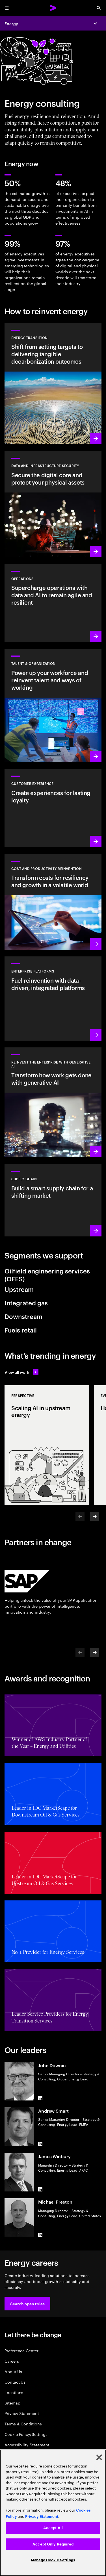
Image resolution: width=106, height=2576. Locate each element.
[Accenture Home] (53, 8)
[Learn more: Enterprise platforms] (53, 998)
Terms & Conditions (23, 2424)
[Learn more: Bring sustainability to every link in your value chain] (53, 1200)
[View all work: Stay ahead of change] (21, 1372)
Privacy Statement (22, 2413)
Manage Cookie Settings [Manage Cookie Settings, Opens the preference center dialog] (53, 2560)
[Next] (94, 1516)
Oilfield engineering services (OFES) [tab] (47, 1274)
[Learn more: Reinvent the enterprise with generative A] (53, 1102)
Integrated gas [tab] (26, 1302)
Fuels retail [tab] (21, 1329)
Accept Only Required (53, 2544)
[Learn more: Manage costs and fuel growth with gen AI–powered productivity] (53, 902)
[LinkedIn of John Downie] (40, 2098)
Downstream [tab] (23, 1316)
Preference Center (21, 2350)
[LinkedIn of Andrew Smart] (40, 2143)
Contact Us (15, 2382)
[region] (53, 2512)
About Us (13, 2371)
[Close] (99, 2457)
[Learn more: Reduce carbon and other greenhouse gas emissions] (53, 383)
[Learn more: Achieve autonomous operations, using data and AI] (53, 603)
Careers (12, 2361)
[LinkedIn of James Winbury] (40, 2189)
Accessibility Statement (27, 2444)
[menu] (7, 8)
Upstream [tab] (19, 1289)
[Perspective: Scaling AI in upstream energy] (47, 1445)
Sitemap (12, 2403)
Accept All (53, 2528)
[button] (27, 2303)
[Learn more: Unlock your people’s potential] (53, 705)
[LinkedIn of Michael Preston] (40, 2234)
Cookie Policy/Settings (26, 2434)
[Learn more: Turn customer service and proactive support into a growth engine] (53, 808)
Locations (14, 2392)
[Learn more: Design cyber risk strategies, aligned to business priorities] (53, 504)
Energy (11, 23)
